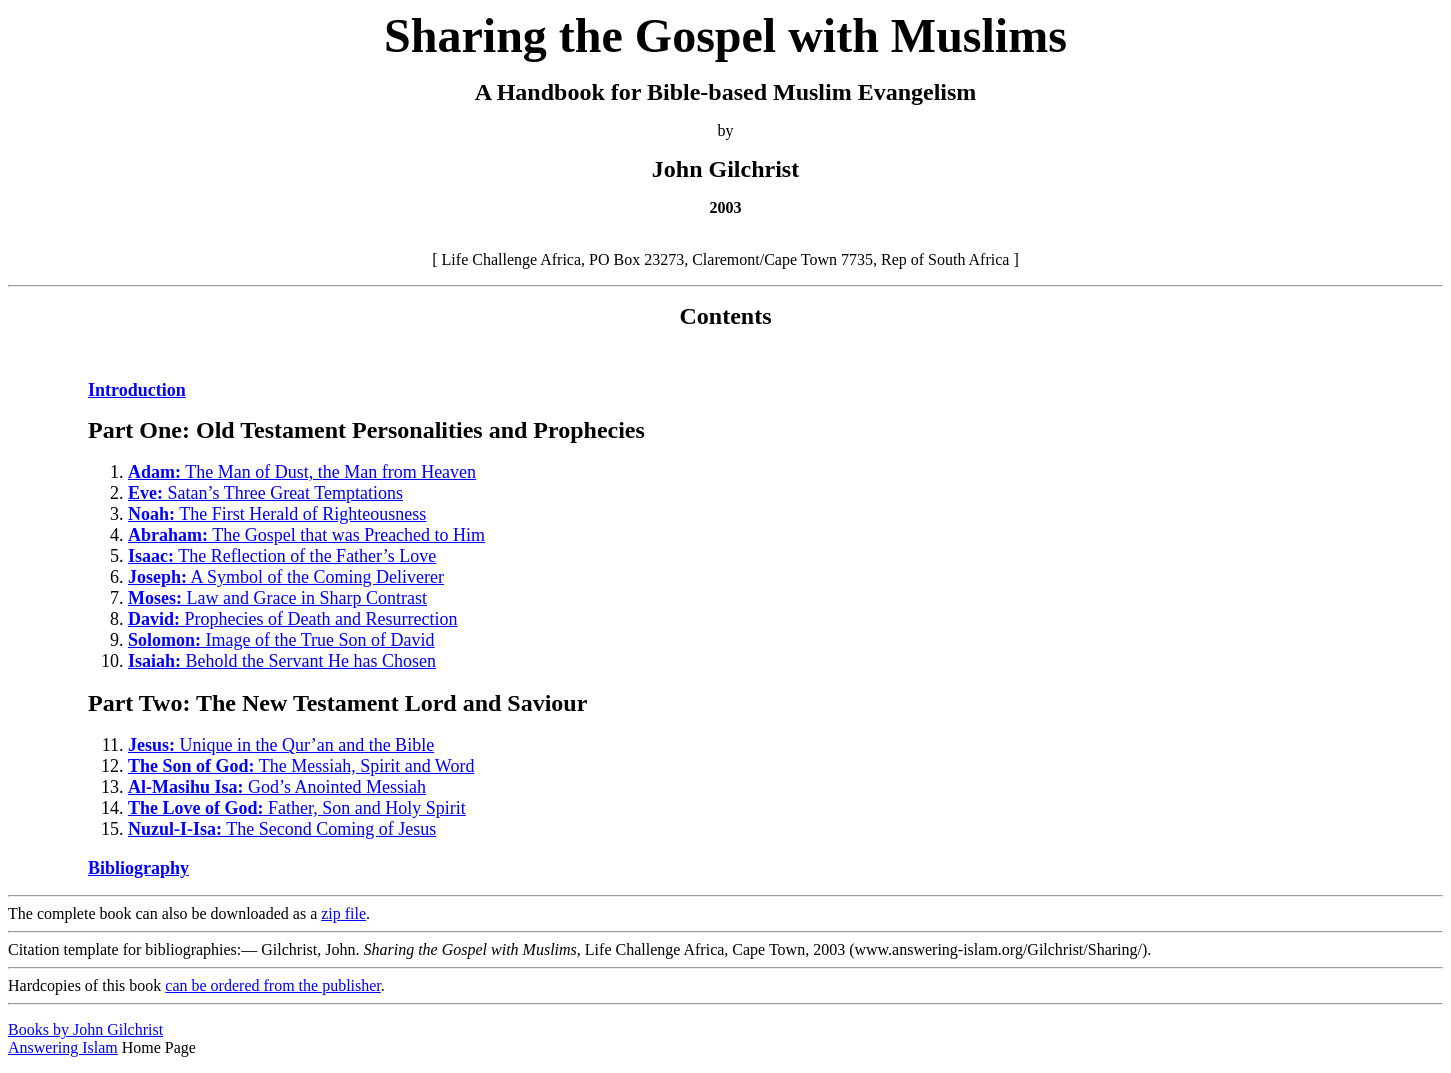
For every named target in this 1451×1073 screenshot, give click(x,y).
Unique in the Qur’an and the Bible (281, 745)
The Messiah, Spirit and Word (301, 766)
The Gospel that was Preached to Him (306, 535)
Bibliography (138, 868)
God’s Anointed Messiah (277, 787)
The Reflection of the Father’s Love (282, 556)
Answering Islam (63, 1047)
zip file (343, 913)
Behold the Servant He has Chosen (282, 661)
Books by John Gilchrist (85, 1029)
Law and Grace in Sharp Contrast (277, 598)
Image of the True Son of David (281, 640)
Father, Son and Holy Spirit (297, 808)
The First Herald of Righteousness (277, 514)
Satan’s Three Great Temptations (265, 493)
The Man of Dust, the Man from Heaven (302, 472)
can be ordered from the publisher (272, 985)
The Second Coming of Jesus (282, 829)
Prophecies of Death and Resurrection (292, 619)
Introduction (137, 390)
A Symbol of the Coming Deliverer (286, 577)
